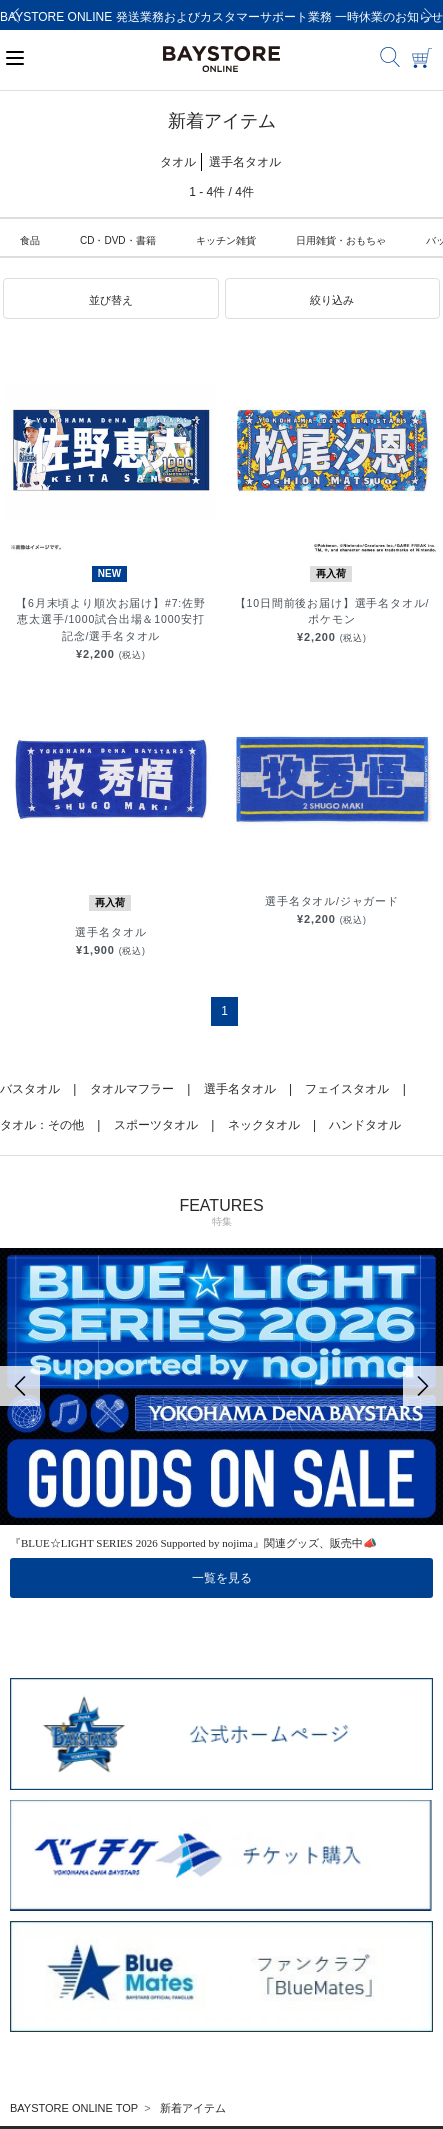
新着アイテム (193, 2108)
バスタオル (30, 1089)
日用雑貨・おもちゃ (341, 240)
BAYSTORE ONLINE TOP (74, 2108)
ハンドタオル (365, 1125)
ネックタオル (264, 1125)
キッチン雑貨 (226, 240)
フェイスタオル (347, 1089)
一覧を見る (222, 1578)
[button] (111, 299)
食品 (30, 240)
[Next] (428, 15)
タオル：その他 (42, 1125)
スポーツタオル (156, 1125)
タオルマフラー (132, 1089)
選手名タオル (240, 1089)
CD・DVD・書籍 (118, 240)
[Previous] (15, 15)
